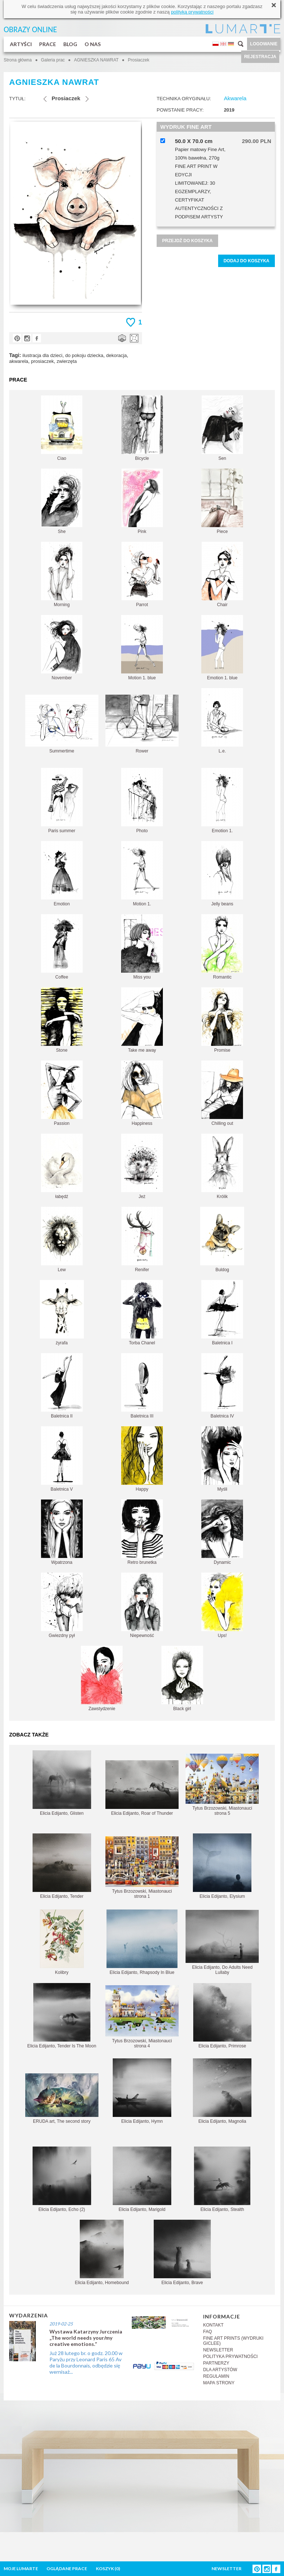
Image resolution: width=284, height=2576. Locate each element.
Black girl (182, 1678)
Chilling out (222, 1093)
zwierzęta (67, 361)
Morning (61, 574)
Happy (142, 1459)
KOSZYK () (108, 2568)
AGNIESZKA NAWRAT (96, 60)
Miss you (142, 947)
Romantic (222, 947)
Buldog (222, 1239)
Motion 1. (142, 873)
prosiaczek (42, 361)
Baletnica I (222, 1312)
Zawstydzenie (102, 1678)
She (61, 501)
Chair (222, 574)
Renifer (142, 1239)
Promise (222, 1020)
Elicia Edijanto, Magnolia (222, 2091)
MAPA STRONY (219, 2382)
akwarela (18, 361)
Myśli (222, 1459)
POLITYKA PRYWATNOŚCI (230, 2356)
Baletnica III (142, 1386)
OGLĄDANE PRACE (66, 2568)
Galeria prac (53, 60)
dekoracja (116, 355)
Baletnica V (62, 1459)
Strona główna (18, 60)
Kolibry (62, 1942)
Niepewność (142, 1605)
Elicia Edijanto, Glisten (62, 1783)
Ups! (222, 1605)
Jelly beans (222, 873)
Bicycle (142, 428)
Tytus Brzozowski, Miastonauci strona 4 (142, 2017)
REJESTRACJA (260, 56)
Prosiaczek (138, 60)
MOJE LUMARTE (21, 2568)
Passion (62, 1093)
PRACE (47, 44)
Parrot (142, 574)
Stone (62, 1020)
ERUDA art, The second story (61, 2098)
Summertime (61, 724)
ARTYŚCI (21, 44)
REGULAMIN (216, 2376)
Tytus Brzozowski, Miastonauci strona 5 (222, 1785)
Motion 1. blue (142, 647)
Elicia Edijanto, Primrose (222, 2016)
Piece (222, 501)
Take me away (142, 1020)
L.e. (222, 721)
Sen (222, 428)
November (61, 647)
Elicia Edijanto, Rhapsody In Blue (142, 1942)
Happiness (142, 1093)
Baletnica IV (222, 1386)
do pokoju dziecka (84, 355)
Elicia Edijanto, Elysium (222, 1866)
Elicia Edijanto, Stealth (222, 2179)
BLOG (70, 44)
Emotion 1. (222, 800)
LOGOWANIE (263, 43)
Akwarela (235, 98)
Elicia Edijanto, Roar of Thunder (142, 1788)
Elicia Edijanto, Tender (62, 1866)
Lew (62, 1239)
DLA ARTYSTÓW (220, 2369)
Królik (222, 1166)
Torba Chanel (142, 1312)
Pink (142, 501)
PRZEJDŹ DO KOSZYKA (187, 240)
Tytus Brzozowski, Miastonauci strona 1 (142, 1867)
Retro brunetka (142, 1532)
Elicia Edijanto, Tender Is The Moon (61, 2016)
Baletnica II (62, 1386)
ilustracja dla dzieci (42, 355)
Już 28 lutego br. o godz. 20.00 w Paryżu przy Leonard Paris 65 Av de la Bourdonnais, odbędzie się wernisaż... (86, 2362)
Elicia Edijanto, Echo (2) (62, 2179)
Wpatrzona (62, 1532)
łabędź (62, 1166)
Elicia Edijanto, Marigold (142, 2179)
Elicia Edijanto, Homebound (102, 2252)
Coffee (62, 947)
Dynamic (222, 1532)
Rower (142, 724)
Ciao (61, 428)
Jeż (142, 1166)
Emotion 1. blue (222, 647)
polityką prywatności (192, 12)
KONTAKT (213, 2325)
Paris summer (62, 800)
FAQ (207, 2331)
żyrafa (62, 1312)
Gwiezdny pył (62, 1605)
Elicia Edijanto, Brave (182, 2252)
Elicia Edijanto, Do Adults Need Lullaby (222, 1942)
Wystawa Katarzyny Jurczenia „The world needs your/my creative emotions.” (85, 2337)
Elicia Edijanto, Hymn (142, 2091)
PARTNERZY (216, 2363)
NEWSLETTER (218, 2349)
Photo (142, 800)
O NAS (93, 44)
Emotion (62, 873)
